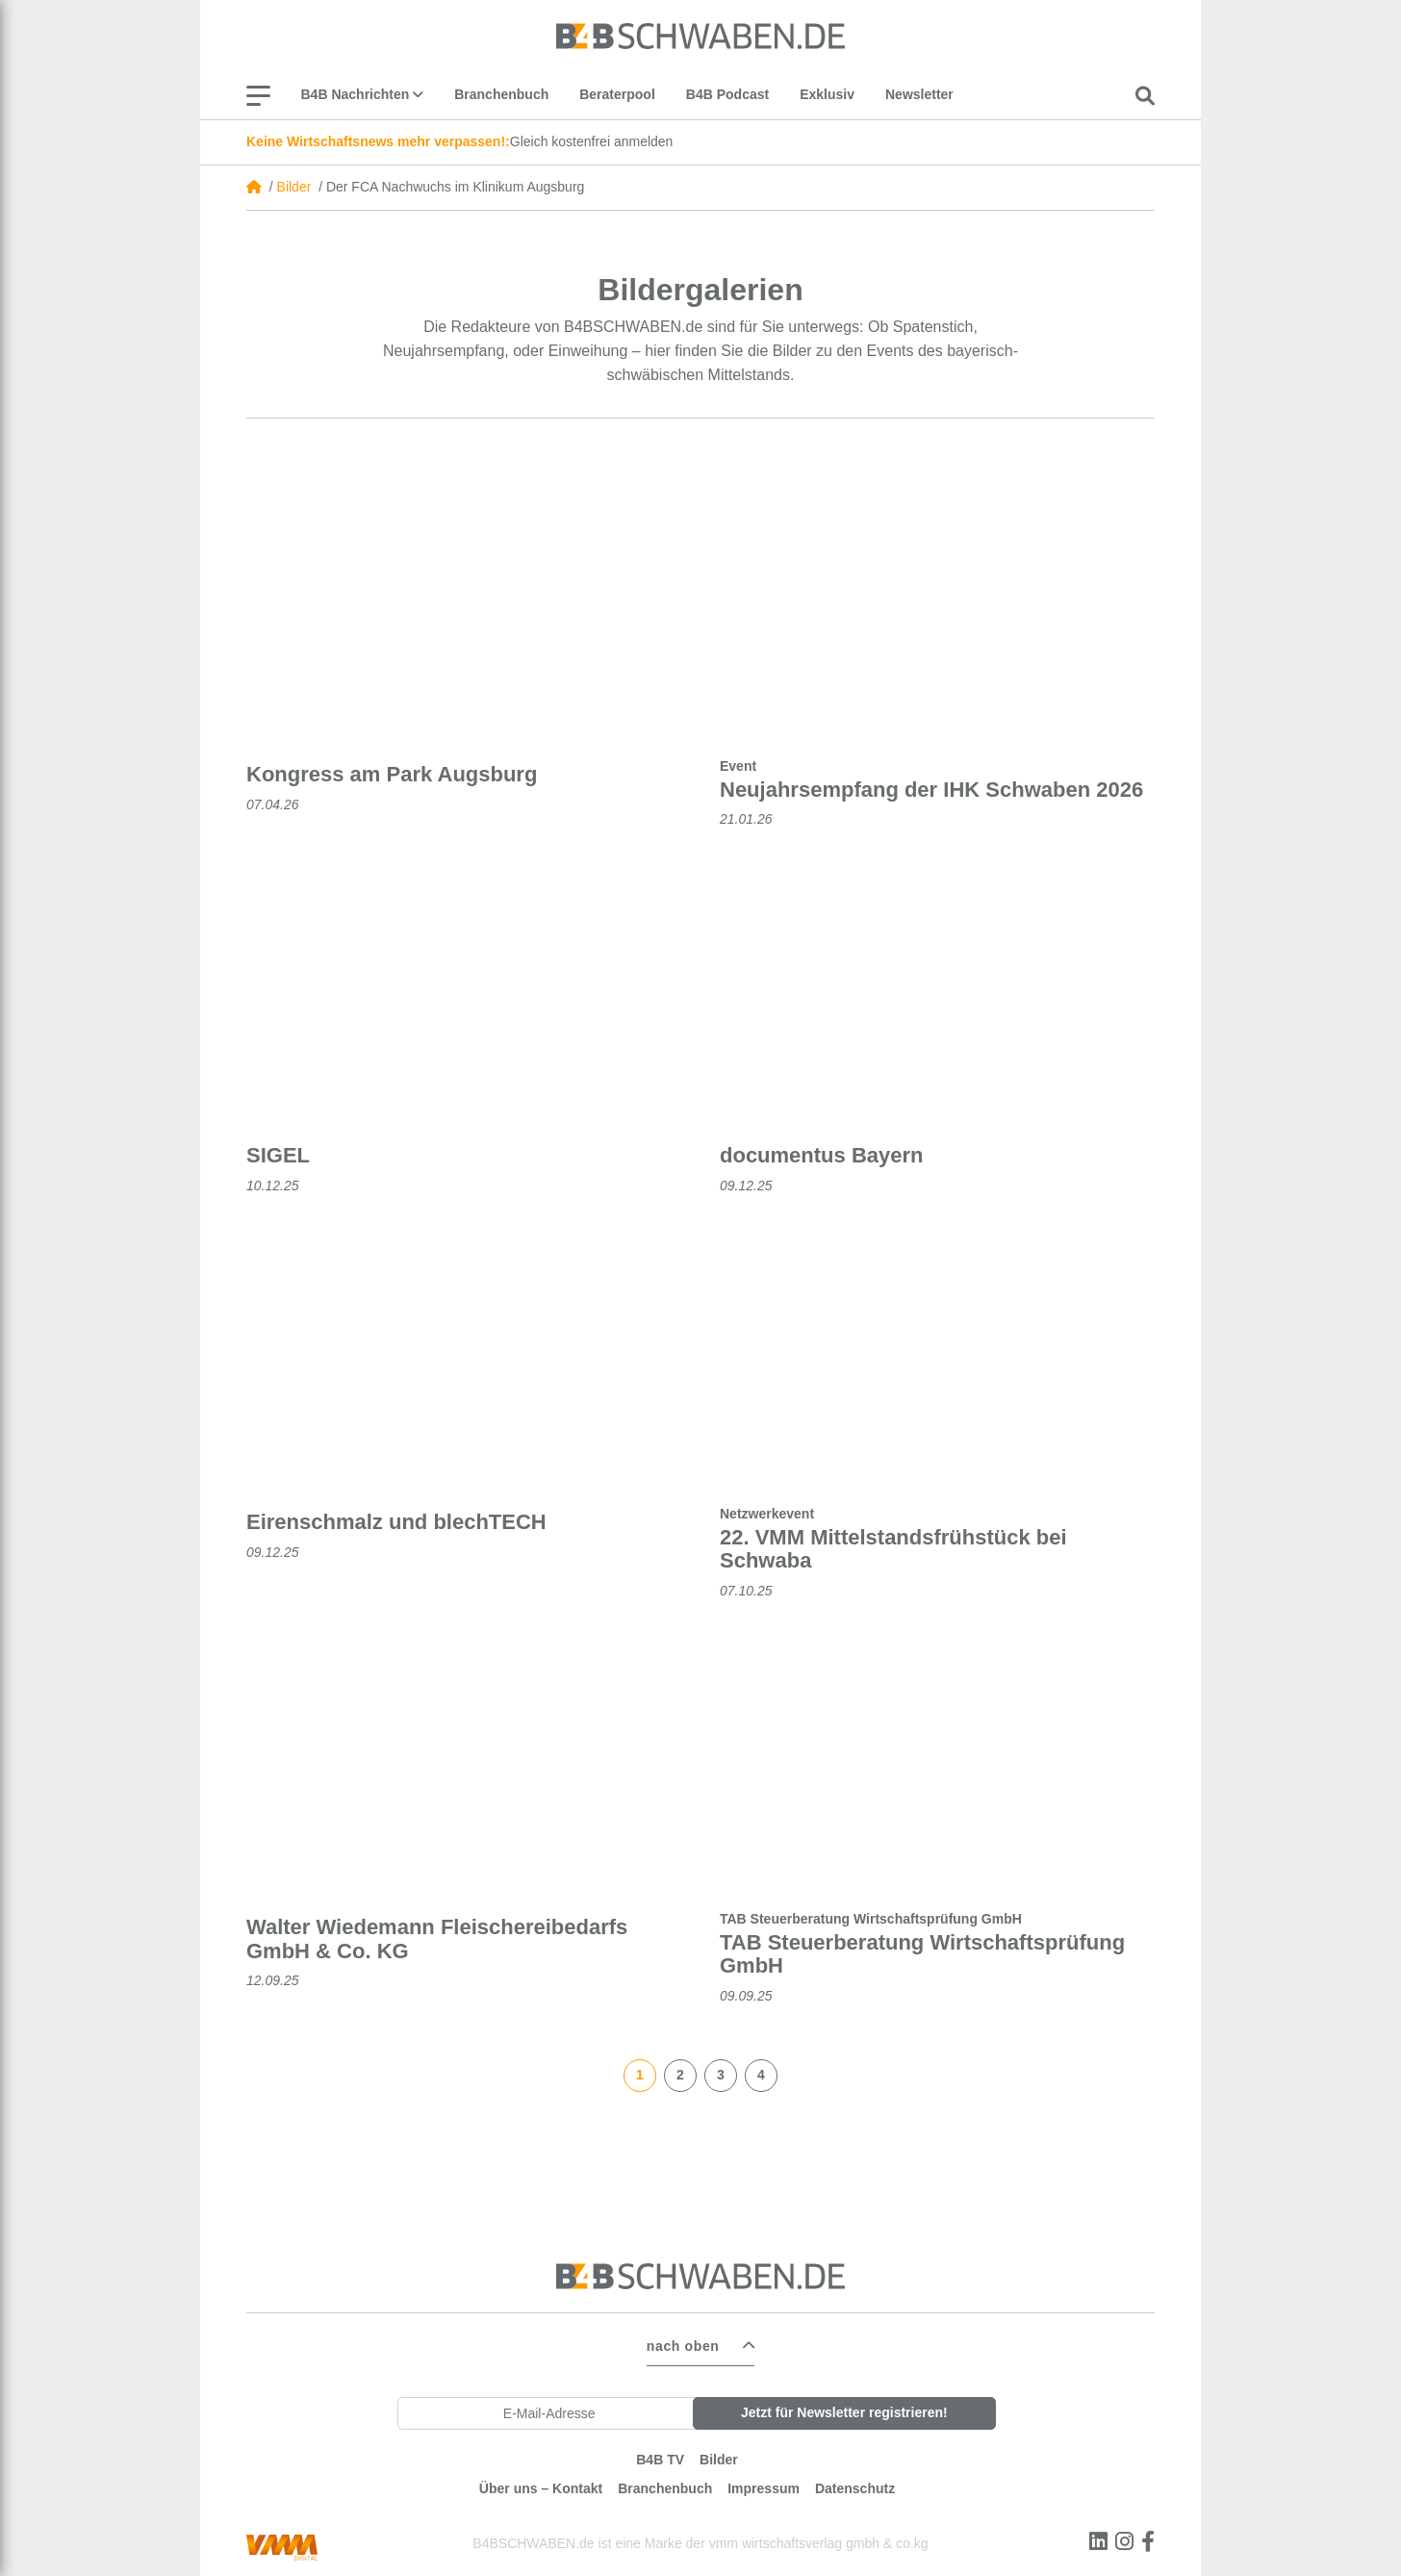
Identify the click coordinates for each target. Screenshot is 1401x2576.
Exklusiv (827, 94)
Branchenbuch (501, 94)
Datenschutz (855, 2482)
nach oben (683, 2340)
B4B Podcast (727, 94)
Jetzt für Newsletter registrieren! (844, 2406)
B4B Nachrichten (362, 94)
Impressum (763, 2482)
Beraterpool (617, 94)
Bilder (294, 186)
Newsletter (919, 94)
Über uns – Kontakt (540, 2482)
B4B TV (660, 2453)
